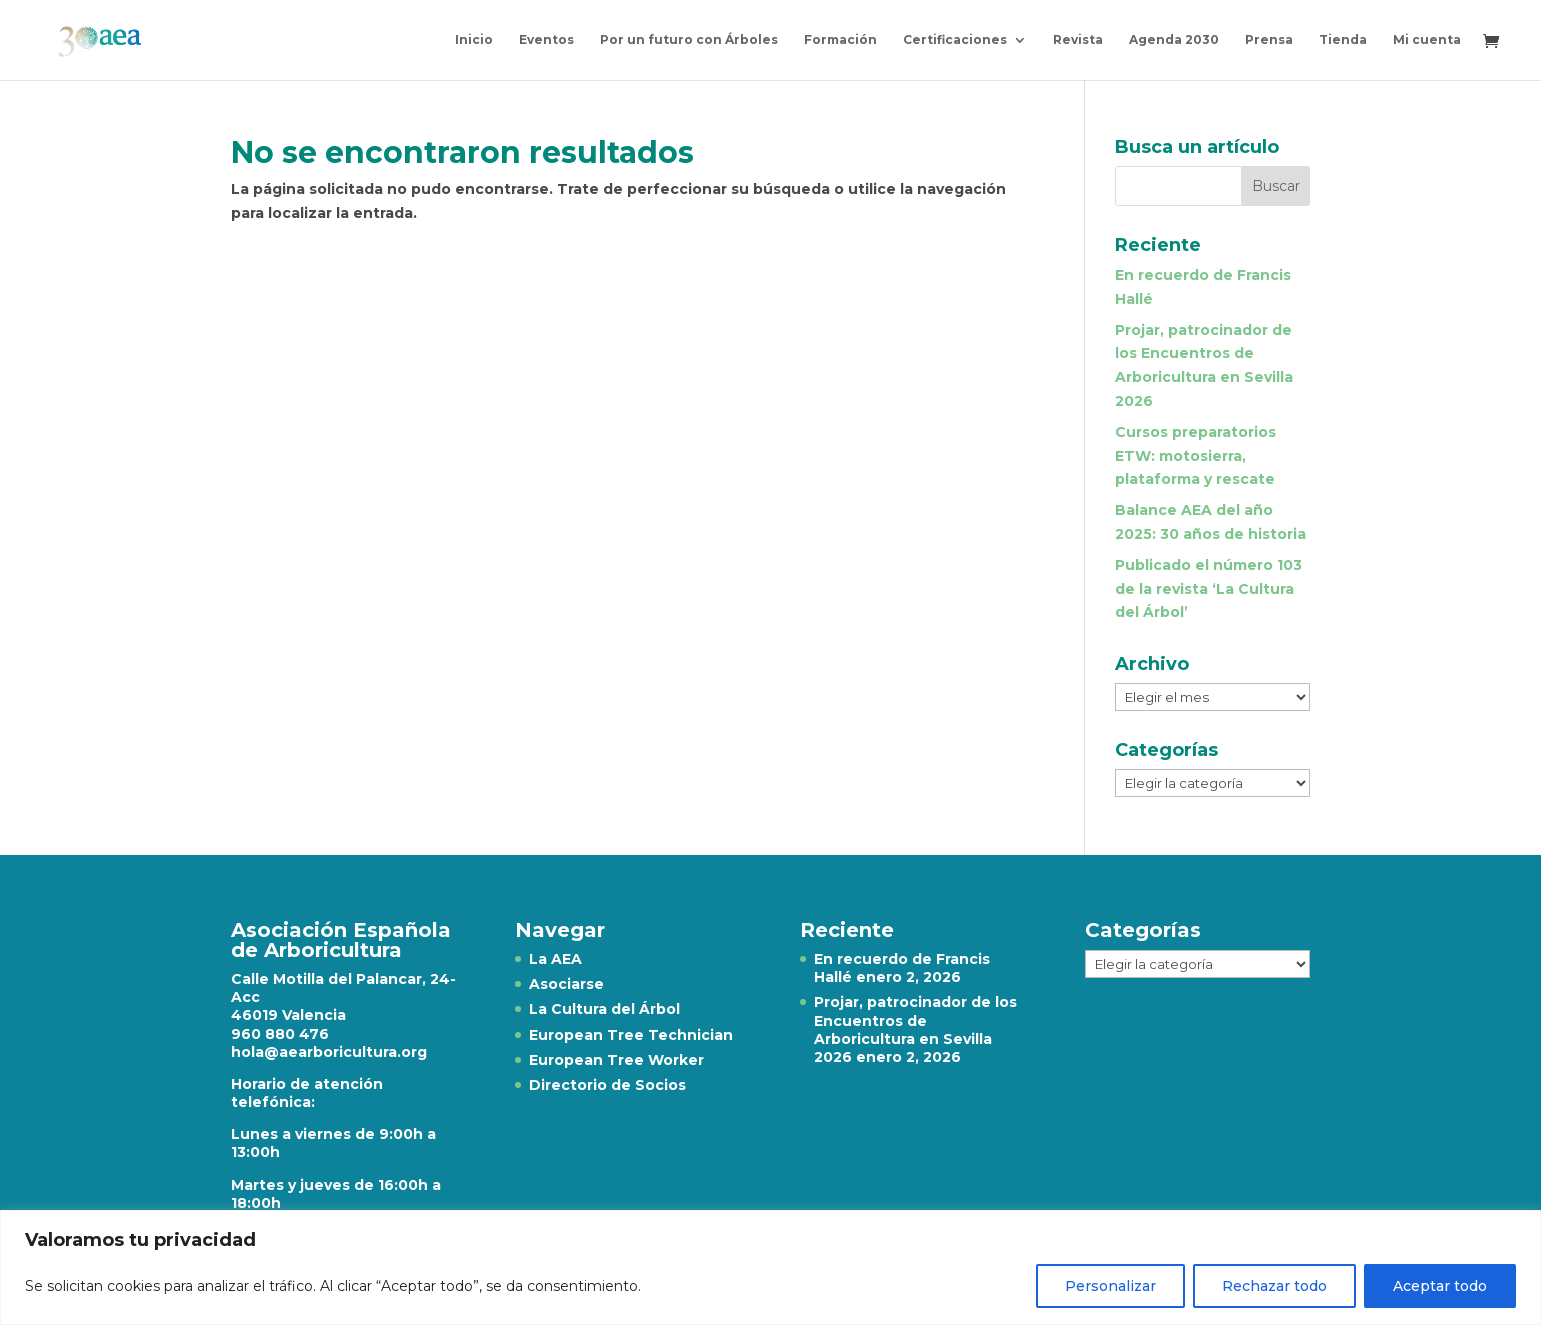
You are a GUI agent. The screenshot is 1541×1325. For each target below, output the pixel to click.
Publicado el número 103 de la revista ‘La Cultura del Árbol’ (1208, 589)
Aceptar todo (1440, 1286)
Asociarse (566, 984)
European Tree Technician (631, 1035)
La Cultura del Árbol (604, 1009)
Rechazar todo (1274, 1286)
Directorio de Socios (607, 1085)
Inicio (474, 40)
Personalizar (1110, 1286)
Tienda (1343, 40)
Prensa (1269, 40)
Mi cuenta (1427, 40)
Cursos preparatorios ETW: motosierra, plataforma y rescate (1195, 456)
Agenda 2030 (1174, 40)
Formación (840, 40)
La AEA (555, 959)
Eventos (546, 40)
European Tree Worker (616, 1060)
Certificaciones (955, 40)
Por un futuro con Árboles (689, 40)
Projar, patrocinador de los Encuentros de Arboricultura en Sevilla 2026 (915, 1029)
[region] (770, 1267)
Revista (1078, 40)
